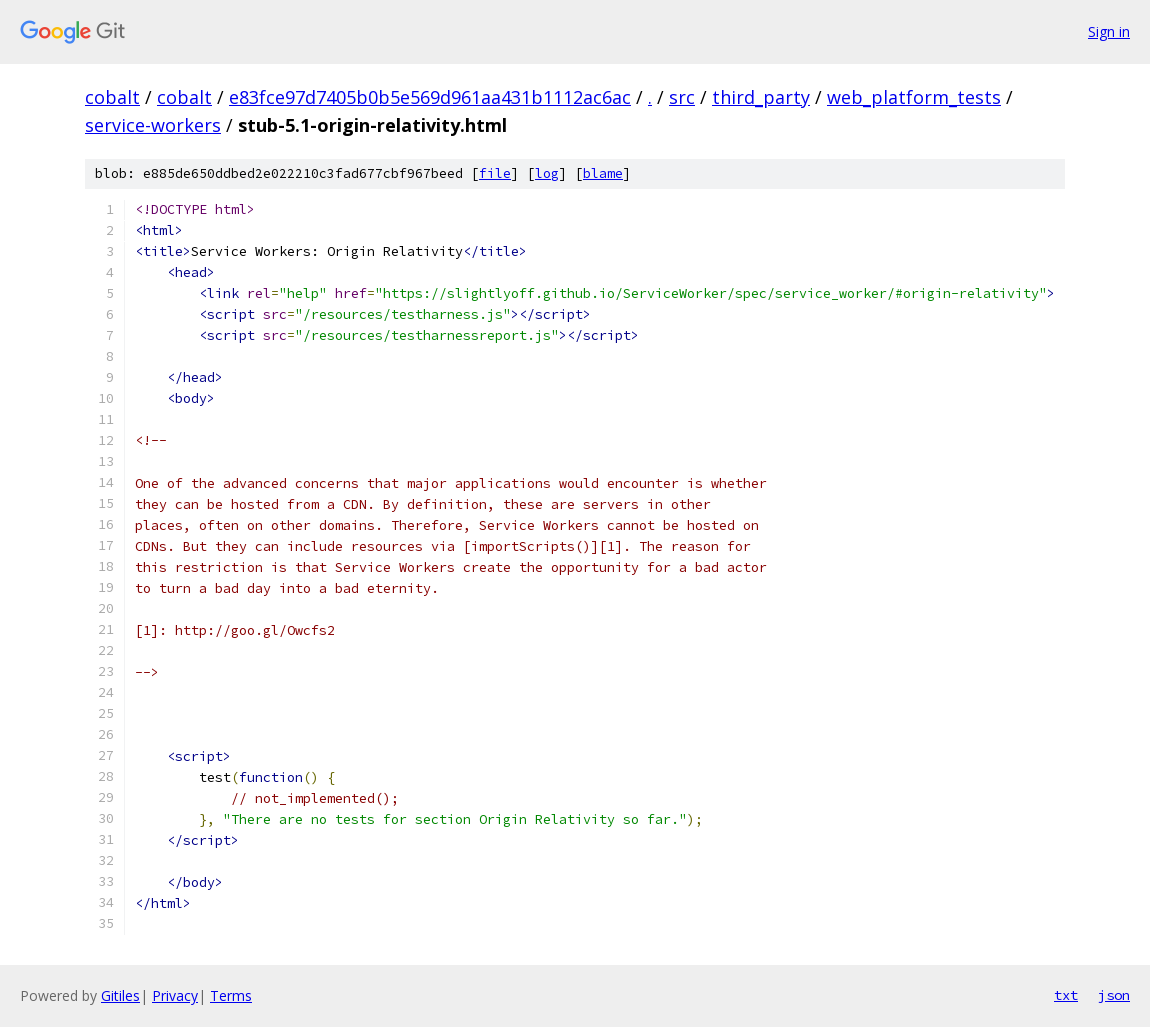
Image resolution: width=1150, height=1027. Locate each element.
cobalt (112, 97)
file (495, 173)
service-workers (153, 125)
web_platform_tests (914, 97)
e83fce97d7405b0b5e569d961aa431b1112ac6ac (430, 97)
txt (1066, 995)
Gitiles (120, 995)
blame (603, 173)
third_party (761, 97)
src (682, 97)
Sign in (1109, 31)
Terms (231, 995)
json (1114, 995)
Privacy (175, 995)
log (547, 173)
